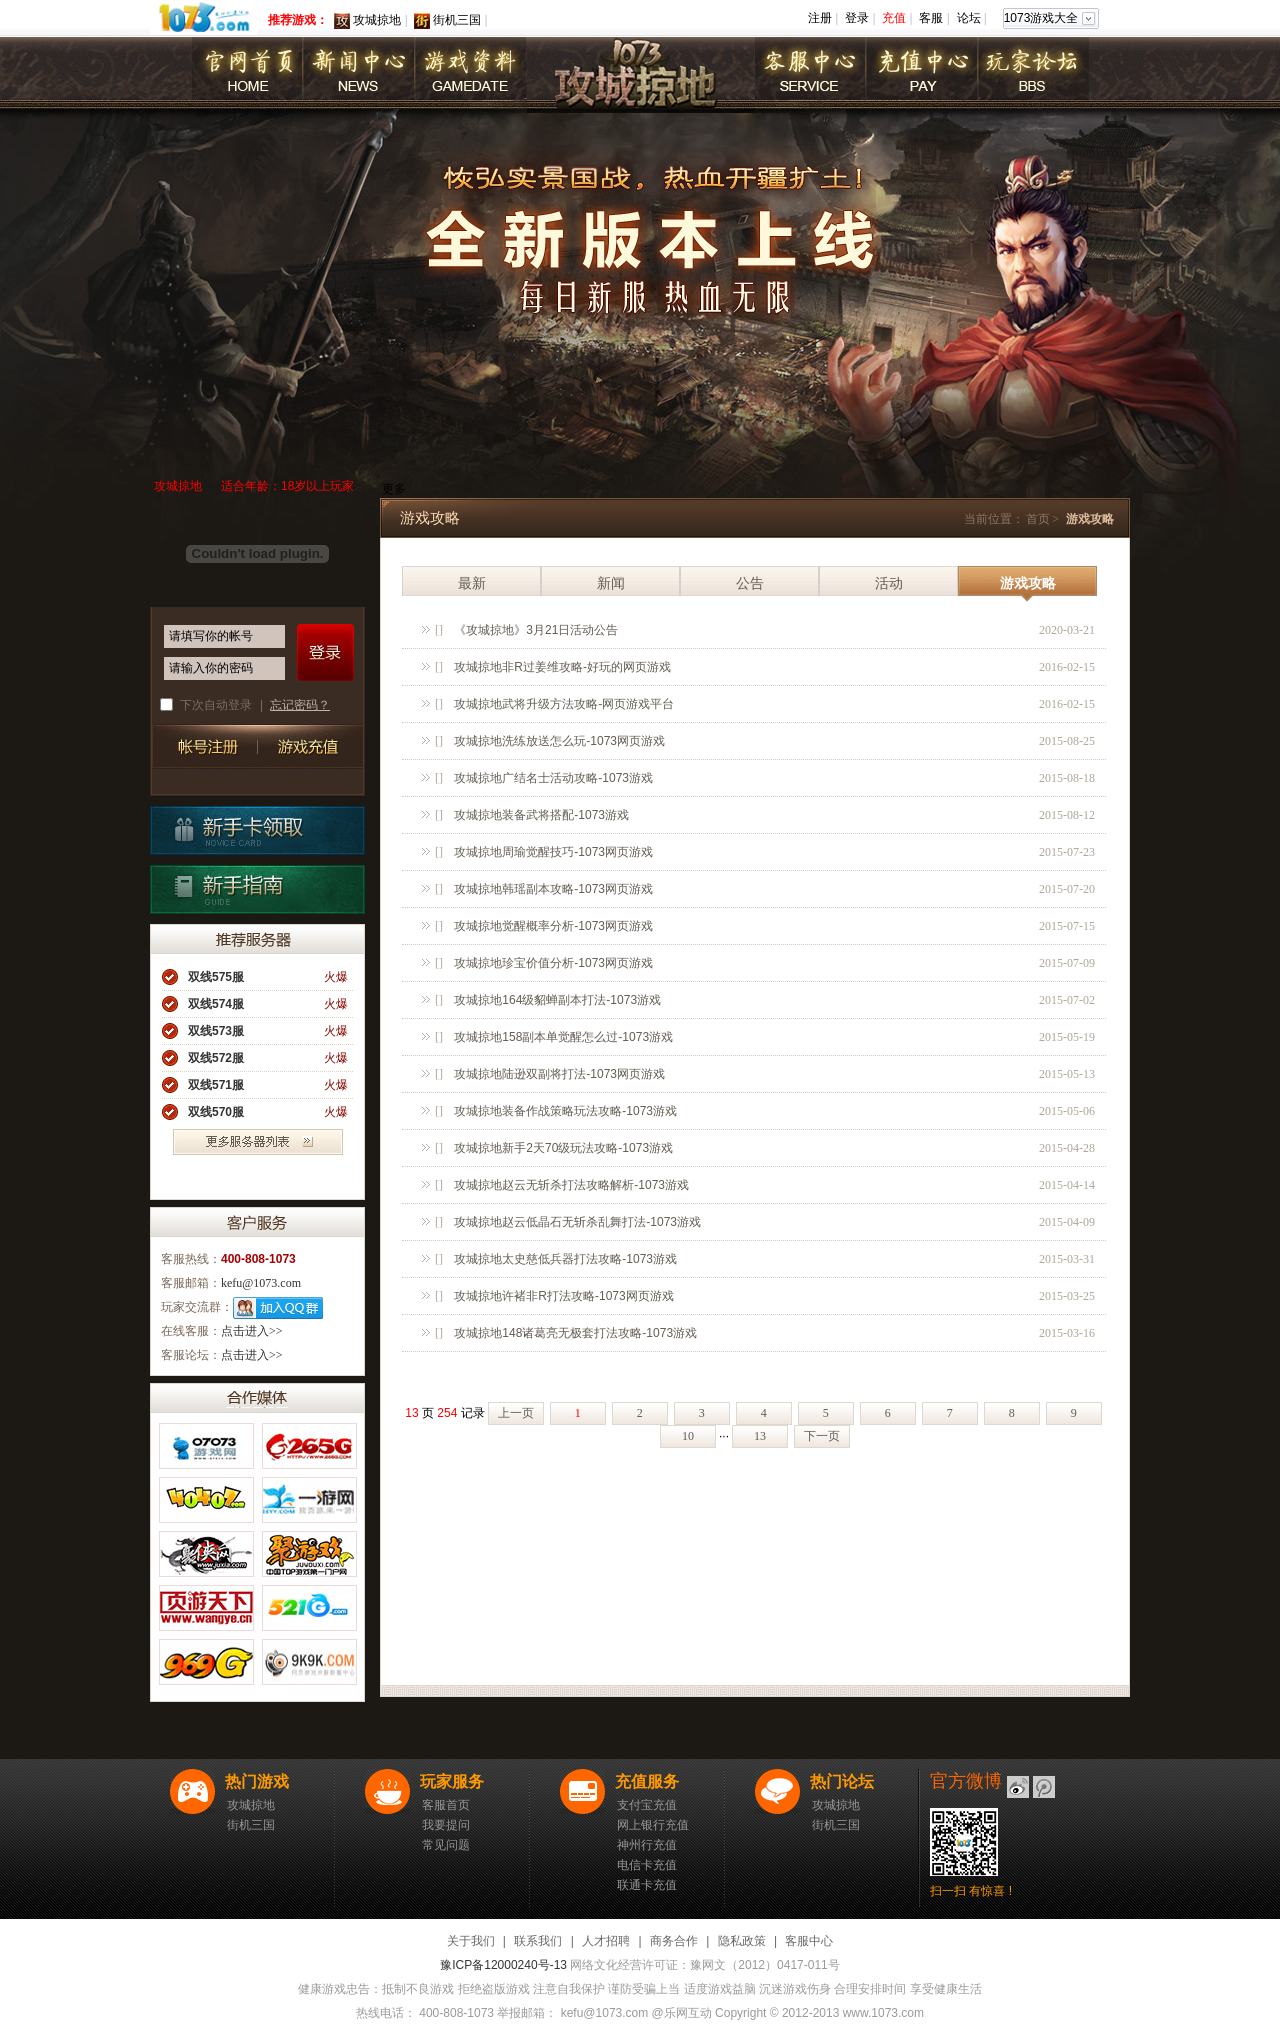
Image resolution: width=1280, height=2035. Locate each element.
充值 (894, 18)
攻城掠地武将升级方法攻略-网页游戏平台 (564, 704)
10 (688, 1436)
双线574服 (216, 1004)
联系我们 (538, 1941)
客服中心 (809, 1941)
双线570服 (216, 1112)
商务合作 (674, 1941)
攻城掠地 (377, 20)
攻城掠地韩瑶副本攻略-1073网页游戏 (553, 889)
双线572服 (216, 1058)
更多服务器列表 (258, 1142)
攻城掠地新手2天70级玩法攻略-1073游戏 (563, 1148)
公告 (750, 583)
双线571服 (216, 1085)
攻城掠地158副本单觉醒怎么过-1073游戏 (563, 1037)
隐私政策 (742, 1941)
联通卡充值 (647, 1885)
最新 (472, 583)
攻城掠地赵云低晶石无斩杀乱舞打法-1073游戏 (577, 1222)
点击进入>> (252, 1331)
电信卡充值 (647, 1865)
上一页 (516, 1413)
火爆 (336, 977)
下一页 (822, 1436)
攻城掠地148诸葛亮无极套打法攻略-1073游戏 (575, 1333)
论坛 (969, 18)
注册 (820, 18)
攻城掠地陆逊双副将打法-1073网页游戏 (559, 1074)
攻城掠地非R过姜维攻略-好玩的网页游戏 (562, 667)
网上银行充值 (653, 1825)
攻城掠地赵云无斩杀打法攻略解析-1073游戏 (571, 1185)
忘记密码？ (300, 705)
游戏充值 (307, 746)
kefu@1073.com (261, 1283)
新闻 (611, 583)
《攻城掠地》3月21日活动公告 (536, 630)
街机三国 (457, 20)
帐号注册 (203, 746)
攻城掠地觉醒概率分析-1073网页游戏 (553, 926)
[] (439, 630)
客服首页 (446, 1805)
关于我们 (471, 1941)
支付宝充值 (647, 1805)
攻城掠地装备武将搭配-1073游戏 (541, 815)
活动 (889, 583)
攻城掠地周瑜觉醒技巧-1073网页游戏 (553, 852)
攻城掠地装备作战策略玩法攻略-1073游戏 (565, 1111)
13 (760, 1436)
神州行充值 (647, 1845)
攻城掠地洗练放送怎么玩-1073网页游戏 (559, 741)
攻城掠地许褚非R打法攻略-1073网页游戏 (563, 1296)
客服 (931, 18)
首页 (1038, 519)
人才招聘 (606, 1941)
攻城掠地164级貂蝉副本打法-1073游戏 (557, 1000)
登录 (857, 18)
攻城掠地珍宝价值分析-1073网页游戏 (553, 963)
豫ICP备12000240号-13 (503, 1965)
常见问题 (446, 1845)
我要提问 (446, 1825)
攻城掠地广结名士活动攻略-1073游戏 (553, 778)
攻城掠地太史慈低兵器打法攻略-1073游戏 (565, 1259)
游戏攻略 (1028, 583)
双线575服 (216, 977)
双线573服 (216, 1031)
